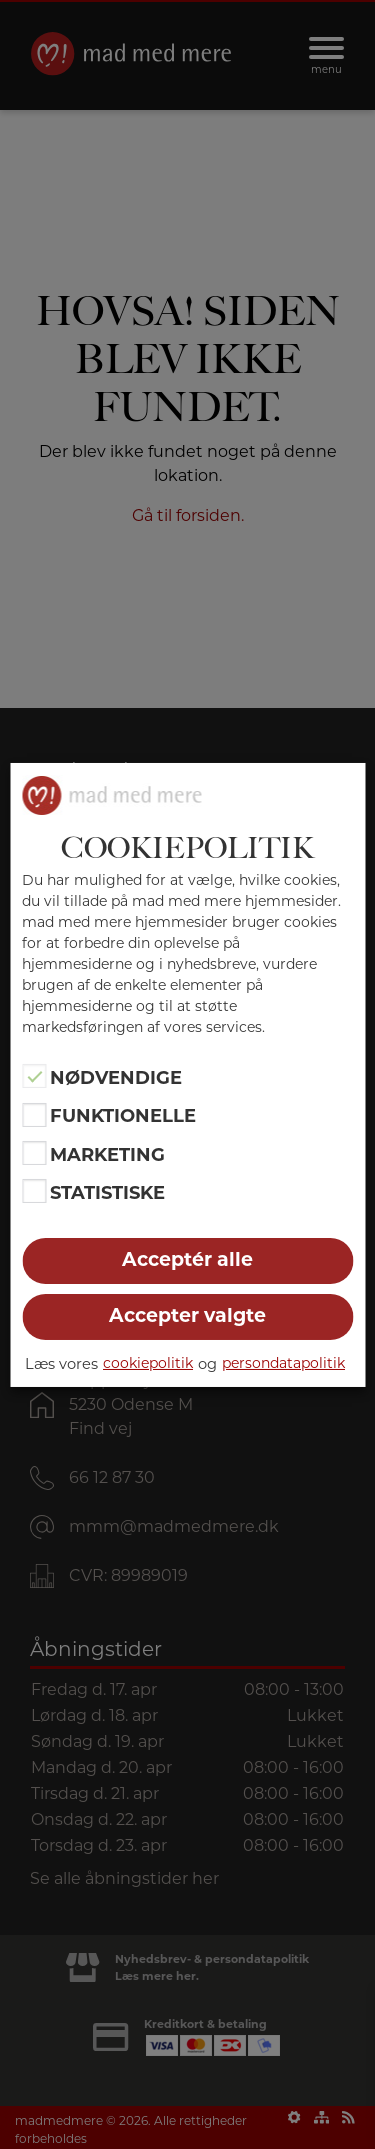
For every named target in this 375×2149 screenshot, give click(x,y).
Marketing (107, 1155)
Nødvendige (116, 1078)
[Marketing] (34, 1153)
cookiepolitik (148, 1363)
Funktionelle (123, 1116)
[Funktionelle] (34, 1115)
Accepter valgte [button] (187, 1315)
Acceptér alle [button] (187, 1259)
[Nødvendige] (34, 1076)
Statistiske (107, 1193)
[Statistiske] (34, 1191)
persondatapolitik (283, 1363)
